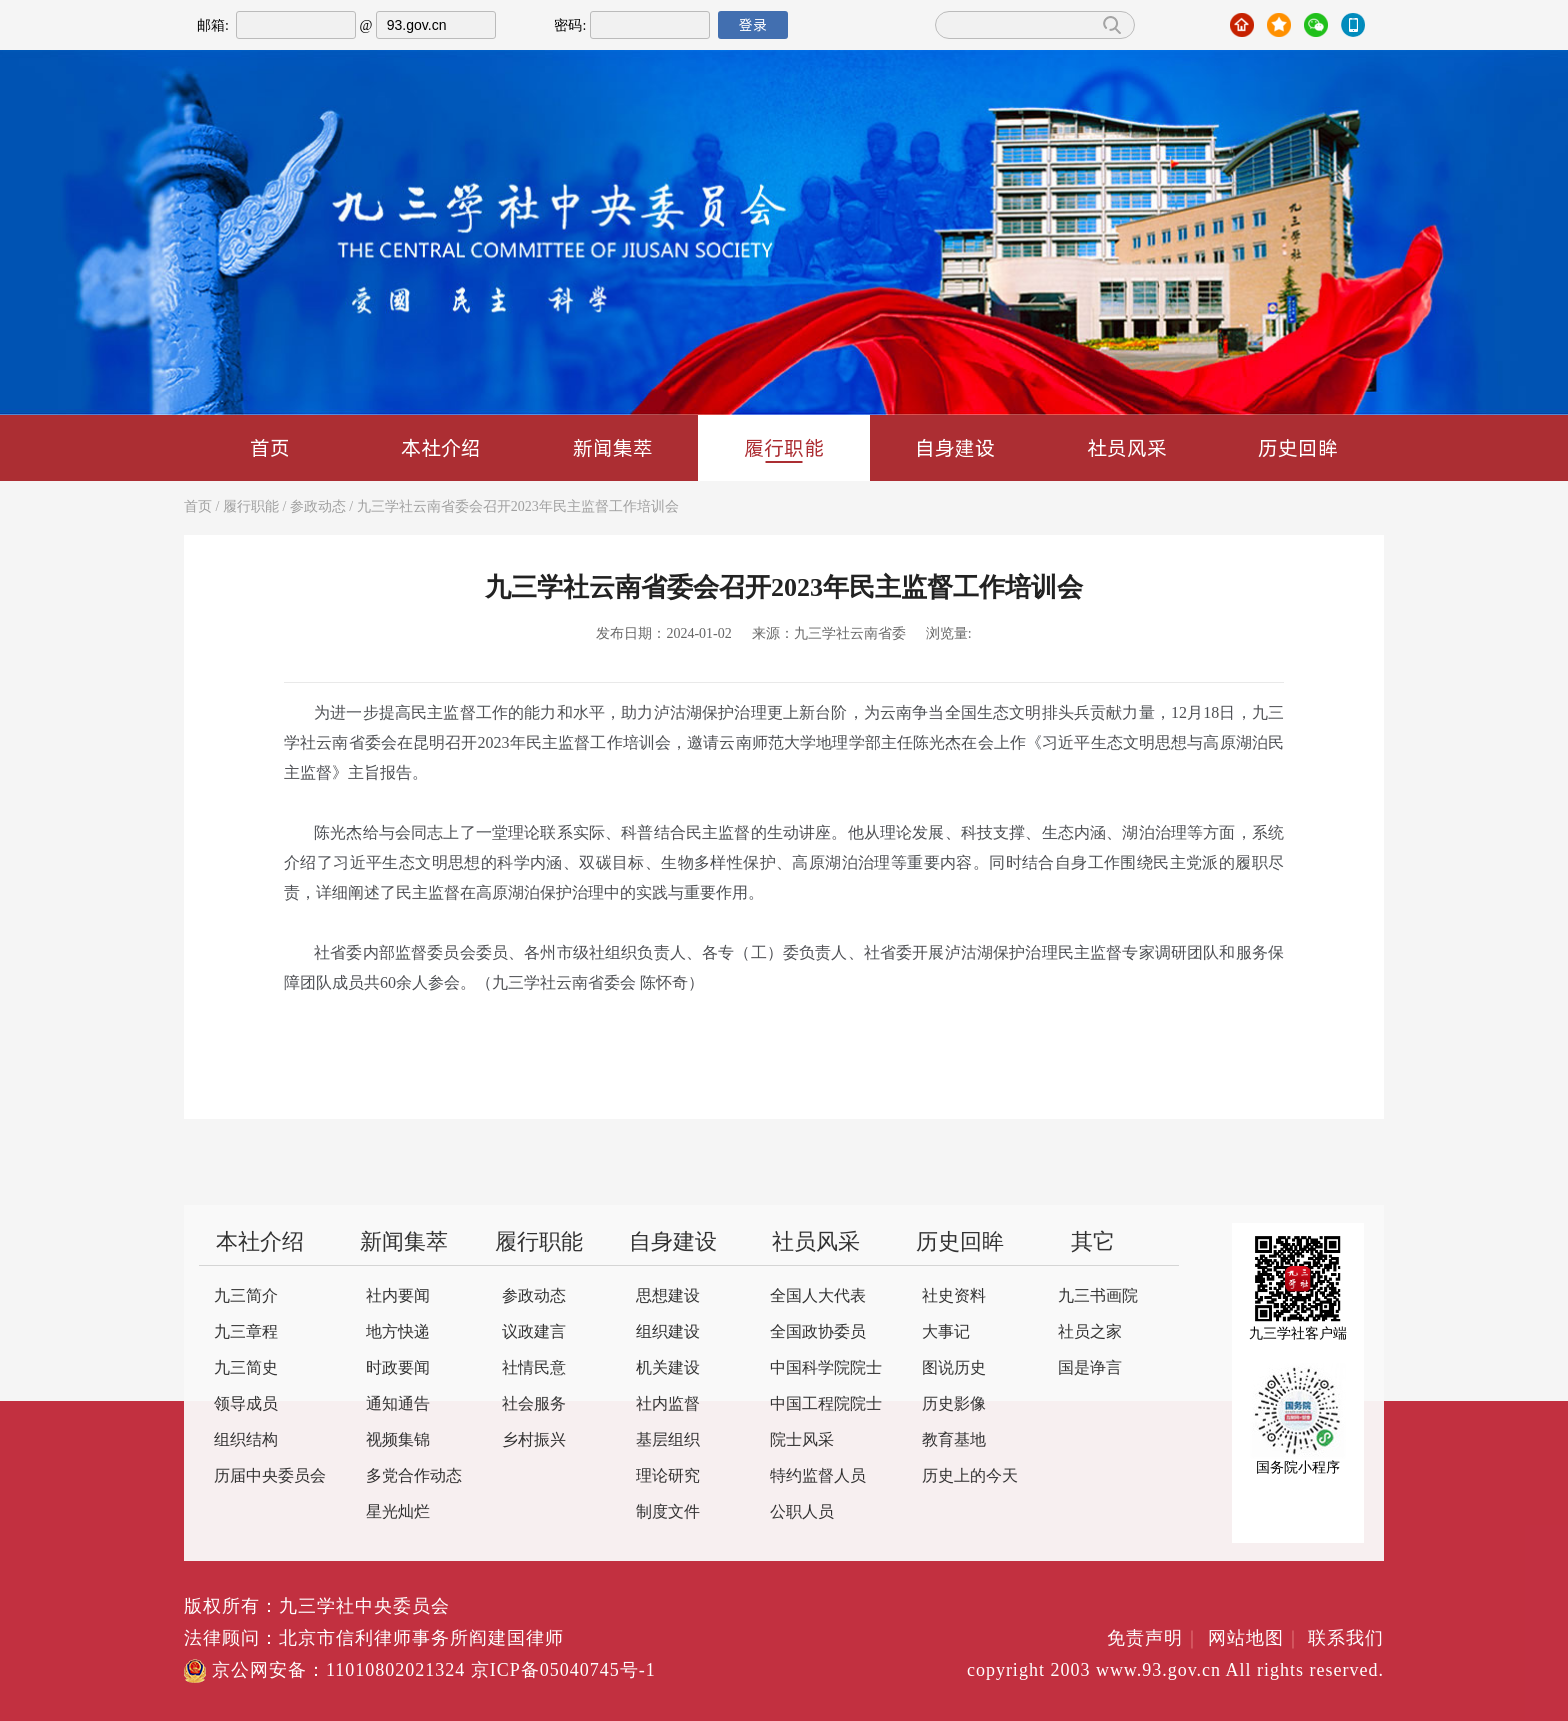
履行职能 (784, 448)
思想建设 (668, 1296)
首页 (270, 447)
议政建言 (534, 1332)
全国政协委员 (818, 1332)
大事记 (946, 1332)
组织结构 (246, 1440)
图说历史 (954, 1368)
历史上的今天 (970, 1476)
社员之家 (1090, 1332)
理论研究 (668, 1476)
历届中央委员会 (270, 1476)
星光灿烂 (398, 1512)
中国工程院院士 (826, 1404)
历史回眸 (1298, 447)
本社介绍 (441, 447)
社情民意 (534, 1368)
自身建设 (955, 447)
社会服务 (534, 1404)
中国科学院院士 (826, 1368)
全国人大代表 (818, 1296)
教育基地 (954, 1440)
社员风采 (1127, 447)
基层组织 (668, 1440)
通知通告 (398, 1404)
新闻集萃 (613, 447)
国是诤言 (1090, 1368)
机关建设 (668, 1368)
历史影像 (954, 1404)
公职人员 (802, 1512)
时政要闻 (398, 1368)
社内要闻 (398, 1296)
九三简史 (246, 1368)
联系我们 (1346, 1639)
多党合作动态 (414, 1476)
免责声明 (1154, 1639)
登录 (753, 25)
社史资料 (954, 1296)
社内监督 (668, 1404)
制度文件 (668, 1512)
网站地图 (1255, 1639)
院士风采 (802, 1440)
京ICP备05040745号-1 (563, 1671)
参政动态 (318, 507)
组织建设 (668, 1332)
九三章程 (246, 1332)
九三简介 (246, 1296)
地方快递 (398, 1332)
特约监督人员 (818, 1476)
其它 (1093, 1243)
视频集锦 (398, 1440)
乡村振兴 (534, 1440)
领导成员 (246, 1404)
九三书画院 (1098, 1296)
